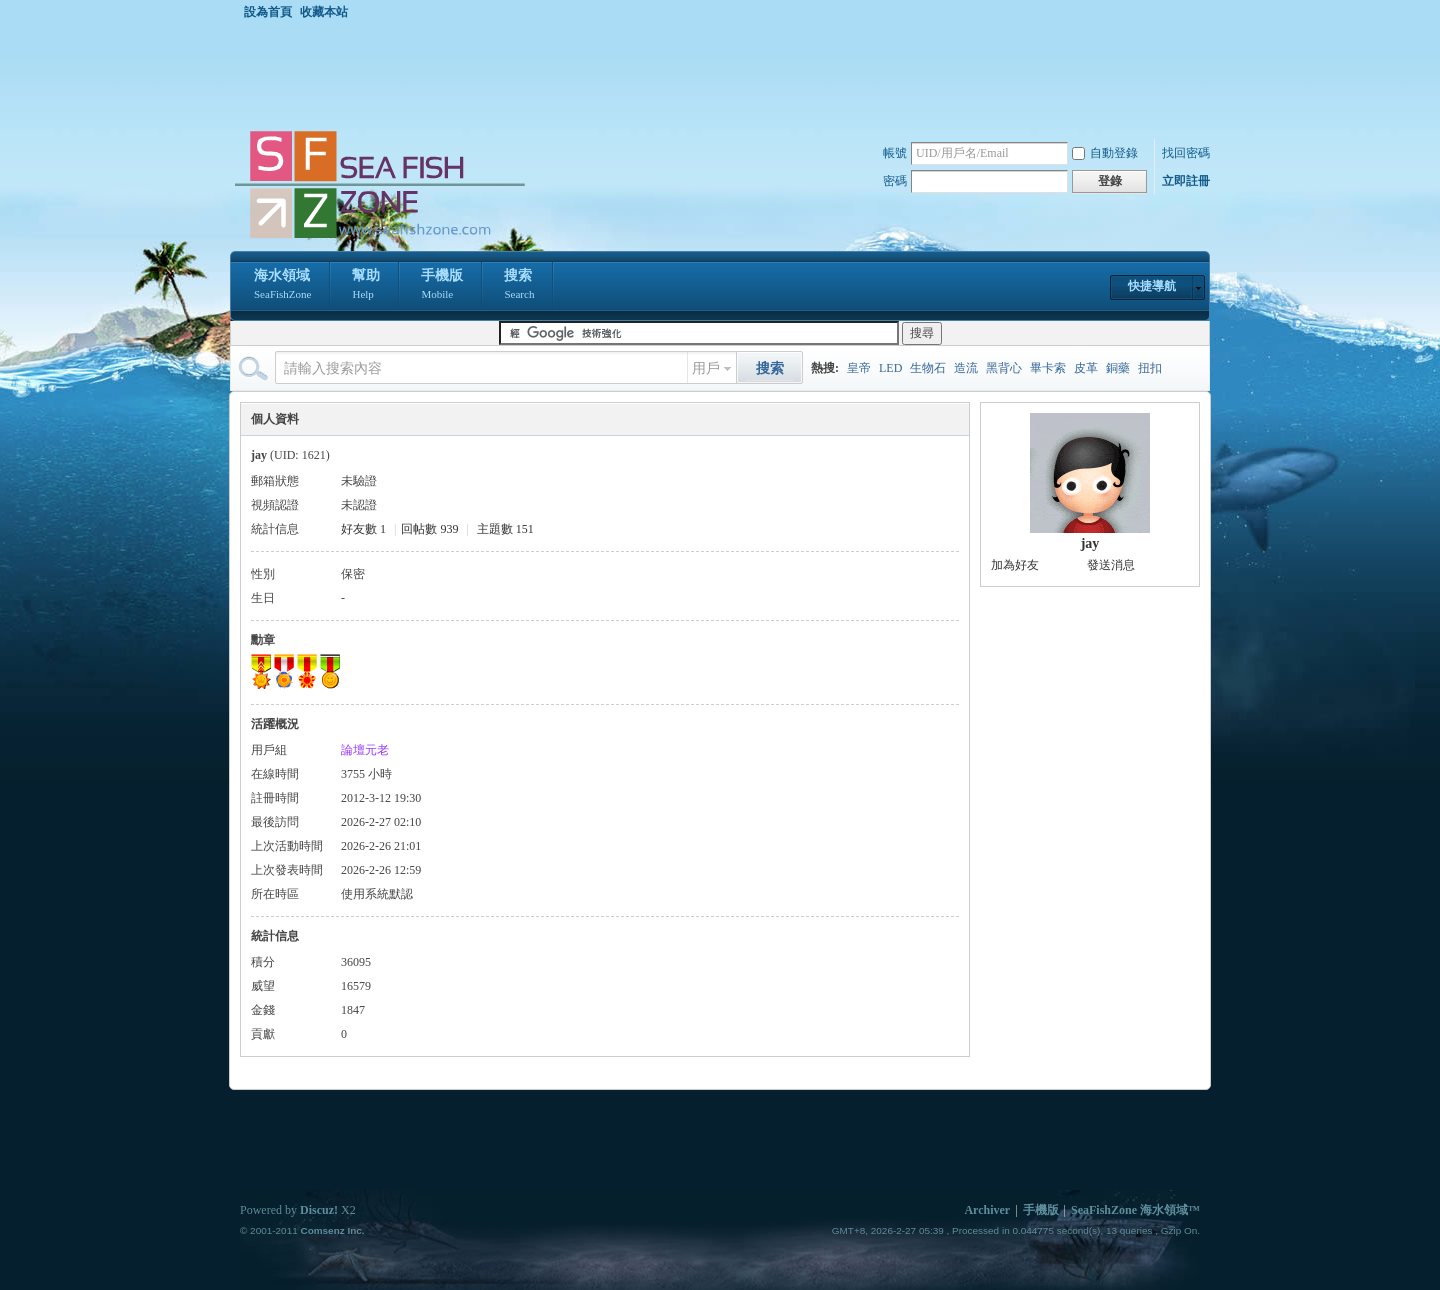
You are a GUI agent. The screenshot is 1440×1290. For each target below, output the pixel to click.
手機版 (442, 286)
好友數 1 (363, 529)
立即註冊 (1186, 181)
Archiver (987, 1210)
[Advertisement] (725, 74)
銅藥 (1118, 368)
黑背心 (1004, 368)
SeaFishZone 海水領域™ (1135, 1210)
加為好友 (1015, 565)
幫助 (366, 286)
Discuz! (319, 1210)
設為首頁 (268, 12)
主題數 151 (505, 529)
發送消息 (1111, 565)
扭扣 (1150, 368)
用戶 (706, 368)
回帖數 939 (429, 529)
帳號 (895, 153)
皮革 (1086, 368)
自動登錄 (1105, 153)
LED (890, 368)
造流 (966, 368)
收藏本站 (324, 12)
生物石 (928, 368)
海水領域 (282, 286)
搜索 (519, 286)
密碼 (895, 181)
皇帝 (859, 368)
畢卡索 (1048, 368)
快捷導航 (1152, 286)
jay (1090, 543)
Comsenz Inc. (332, 1230)
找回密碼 (1186, 153)
